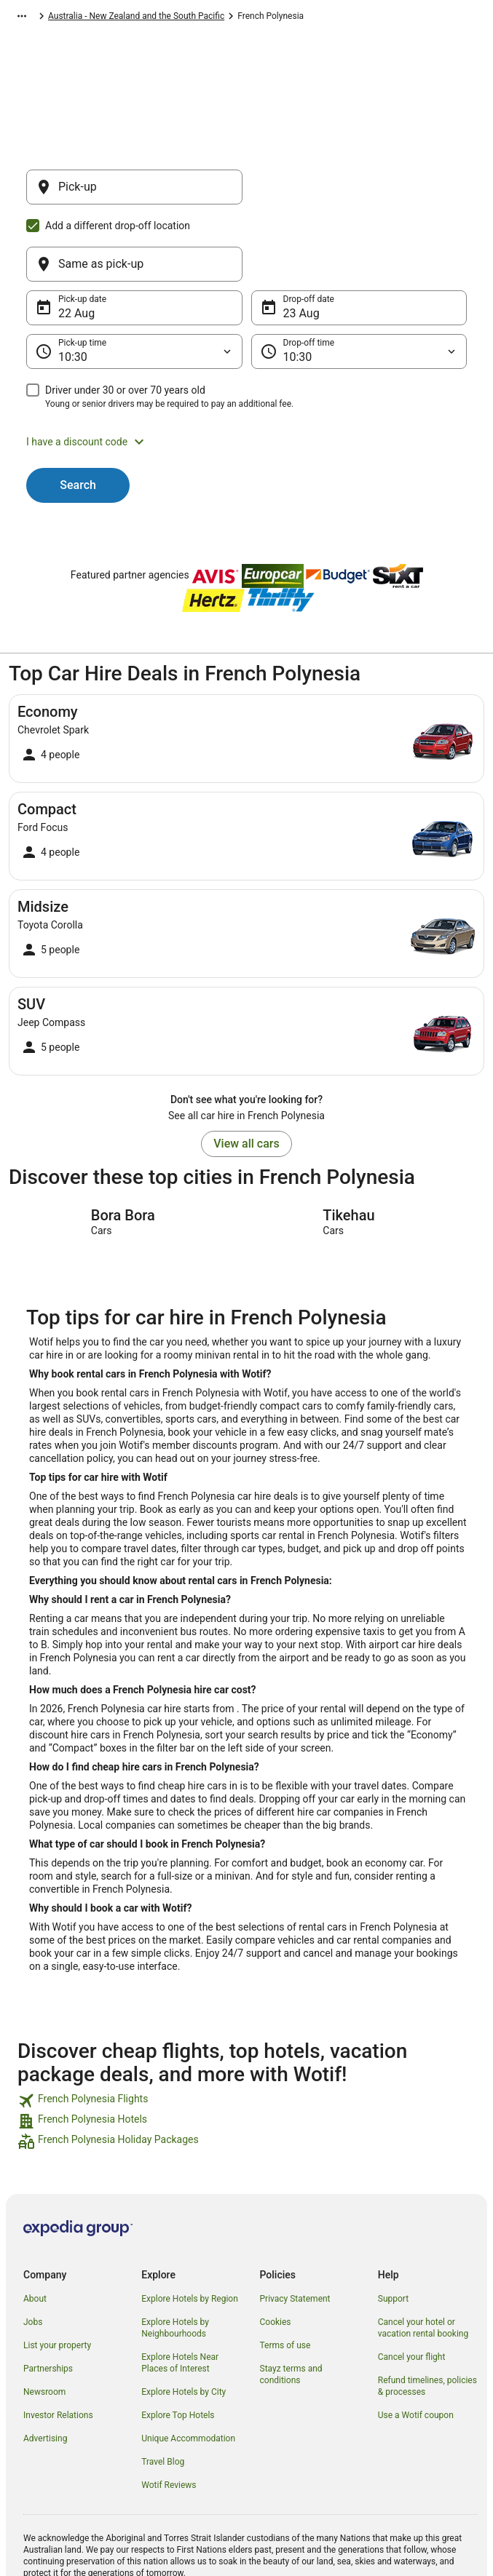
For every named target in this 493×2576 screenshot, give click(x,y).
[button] (246, 372)
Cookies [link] (275, 2252)
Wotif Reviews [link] (168, 2415)
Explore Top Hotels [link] (177, 2345)
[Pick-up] (134, 194)
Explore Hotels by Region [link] (189, 2229)
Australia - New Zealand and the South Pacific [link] (194, 18)
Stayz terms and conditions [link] (291, 2304)
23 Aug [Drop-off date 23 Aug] (301, 243)
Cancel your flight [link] (412, 2287)
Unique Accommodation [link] (188, 2369)
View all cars (246, 1074)
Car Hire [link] (77, 18)
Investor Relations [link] (58, 2345)
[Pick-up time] (134, 281)
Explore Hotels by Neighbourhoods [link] (175, 2258)
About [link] (35, 2229)
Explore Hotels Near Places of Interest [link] (179, 2293)
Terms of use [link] (285, 2275)
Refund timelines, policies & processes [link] (427, 2316)
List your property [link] (57, 2275)
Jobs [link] (32, 2252)
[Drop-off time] (359, 281)
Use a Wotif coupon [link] (416, 2345)
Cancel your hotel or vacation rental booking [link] (423, 2258)
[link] (246, 2031)
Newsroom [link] (44, 2322)
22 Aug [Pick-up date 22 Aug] (76, 243)
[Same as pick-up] (359, 194)
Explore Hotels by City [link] (183, 2322)
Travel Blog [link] (162, 2392)
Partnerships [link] (48, 2299)
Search (78, 415)
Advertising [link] (45, 2369)
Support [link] (393, 2229)
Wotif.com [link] (29, 18)
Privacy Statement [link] (295, 2229)
